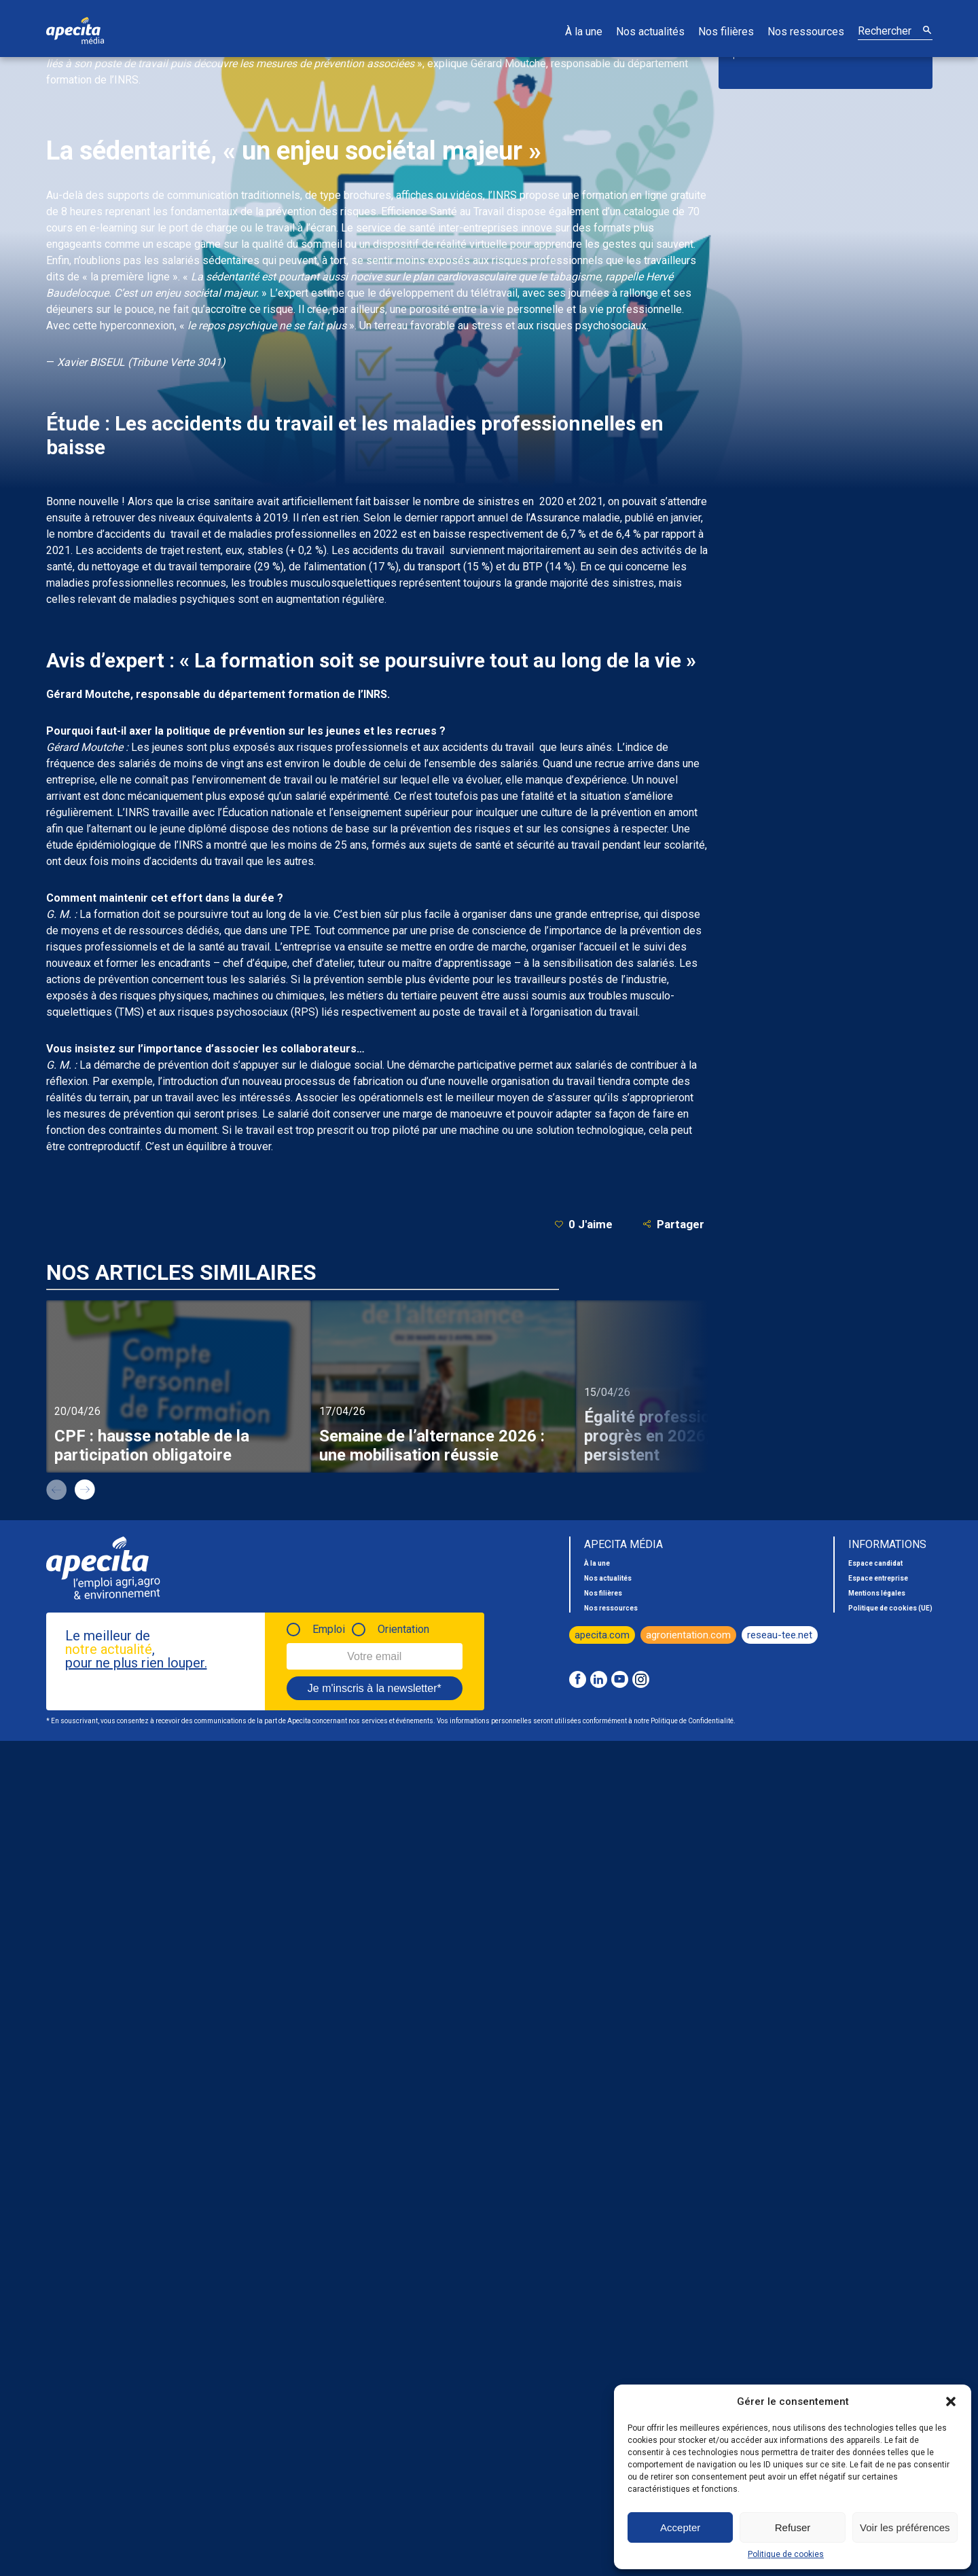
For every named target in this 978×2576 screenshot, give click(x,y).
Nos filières (726, 31)
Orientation (403, 1629)
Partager (673, 1224)
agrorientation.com (688, 1635)
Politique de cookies (786, 2554)
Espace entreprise (878, 1578)
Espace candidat (875, 1563)
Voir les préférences (905, 2527)
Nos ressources (805, 31)
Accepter (680, 2527)
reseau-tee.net (779, 1635)
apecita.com (602, 1635)
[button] (951, 2401)
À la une (583, 31)
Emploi (328, 1629)
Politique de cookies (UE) (890, 1608)
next (85, 1489)
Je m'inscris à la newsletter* (374, 1688)
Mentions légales (876, 1593)
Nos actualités (650, 31)
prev (56, 1489)
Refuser (793, 2527)
